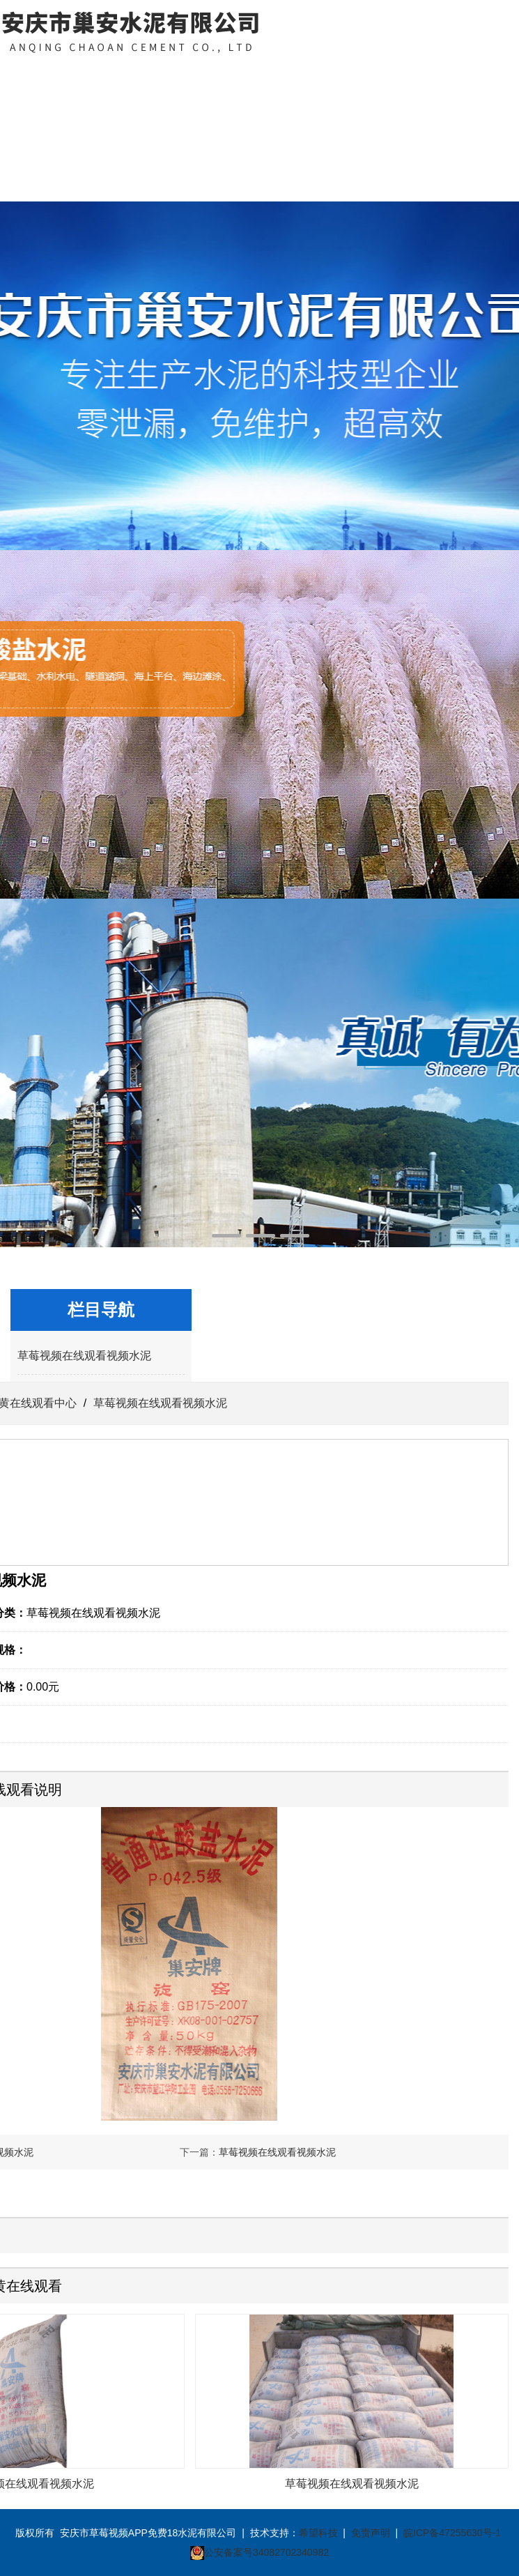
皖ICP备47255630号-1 (452, 2532)
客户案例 (370, 74)
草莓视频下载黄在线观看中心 (148, 128)
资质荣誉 (259, 74)
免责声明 (370, 2532)
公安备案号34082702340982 (266, 2552)
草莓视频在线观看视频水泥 (84, 1356)
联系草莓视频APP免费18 (425, 110)
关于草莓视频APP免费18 (93, 110)
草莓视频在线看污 (314, 92)
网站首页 (38, 74)
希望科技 (318, 2532)
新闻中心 (204, 74)
